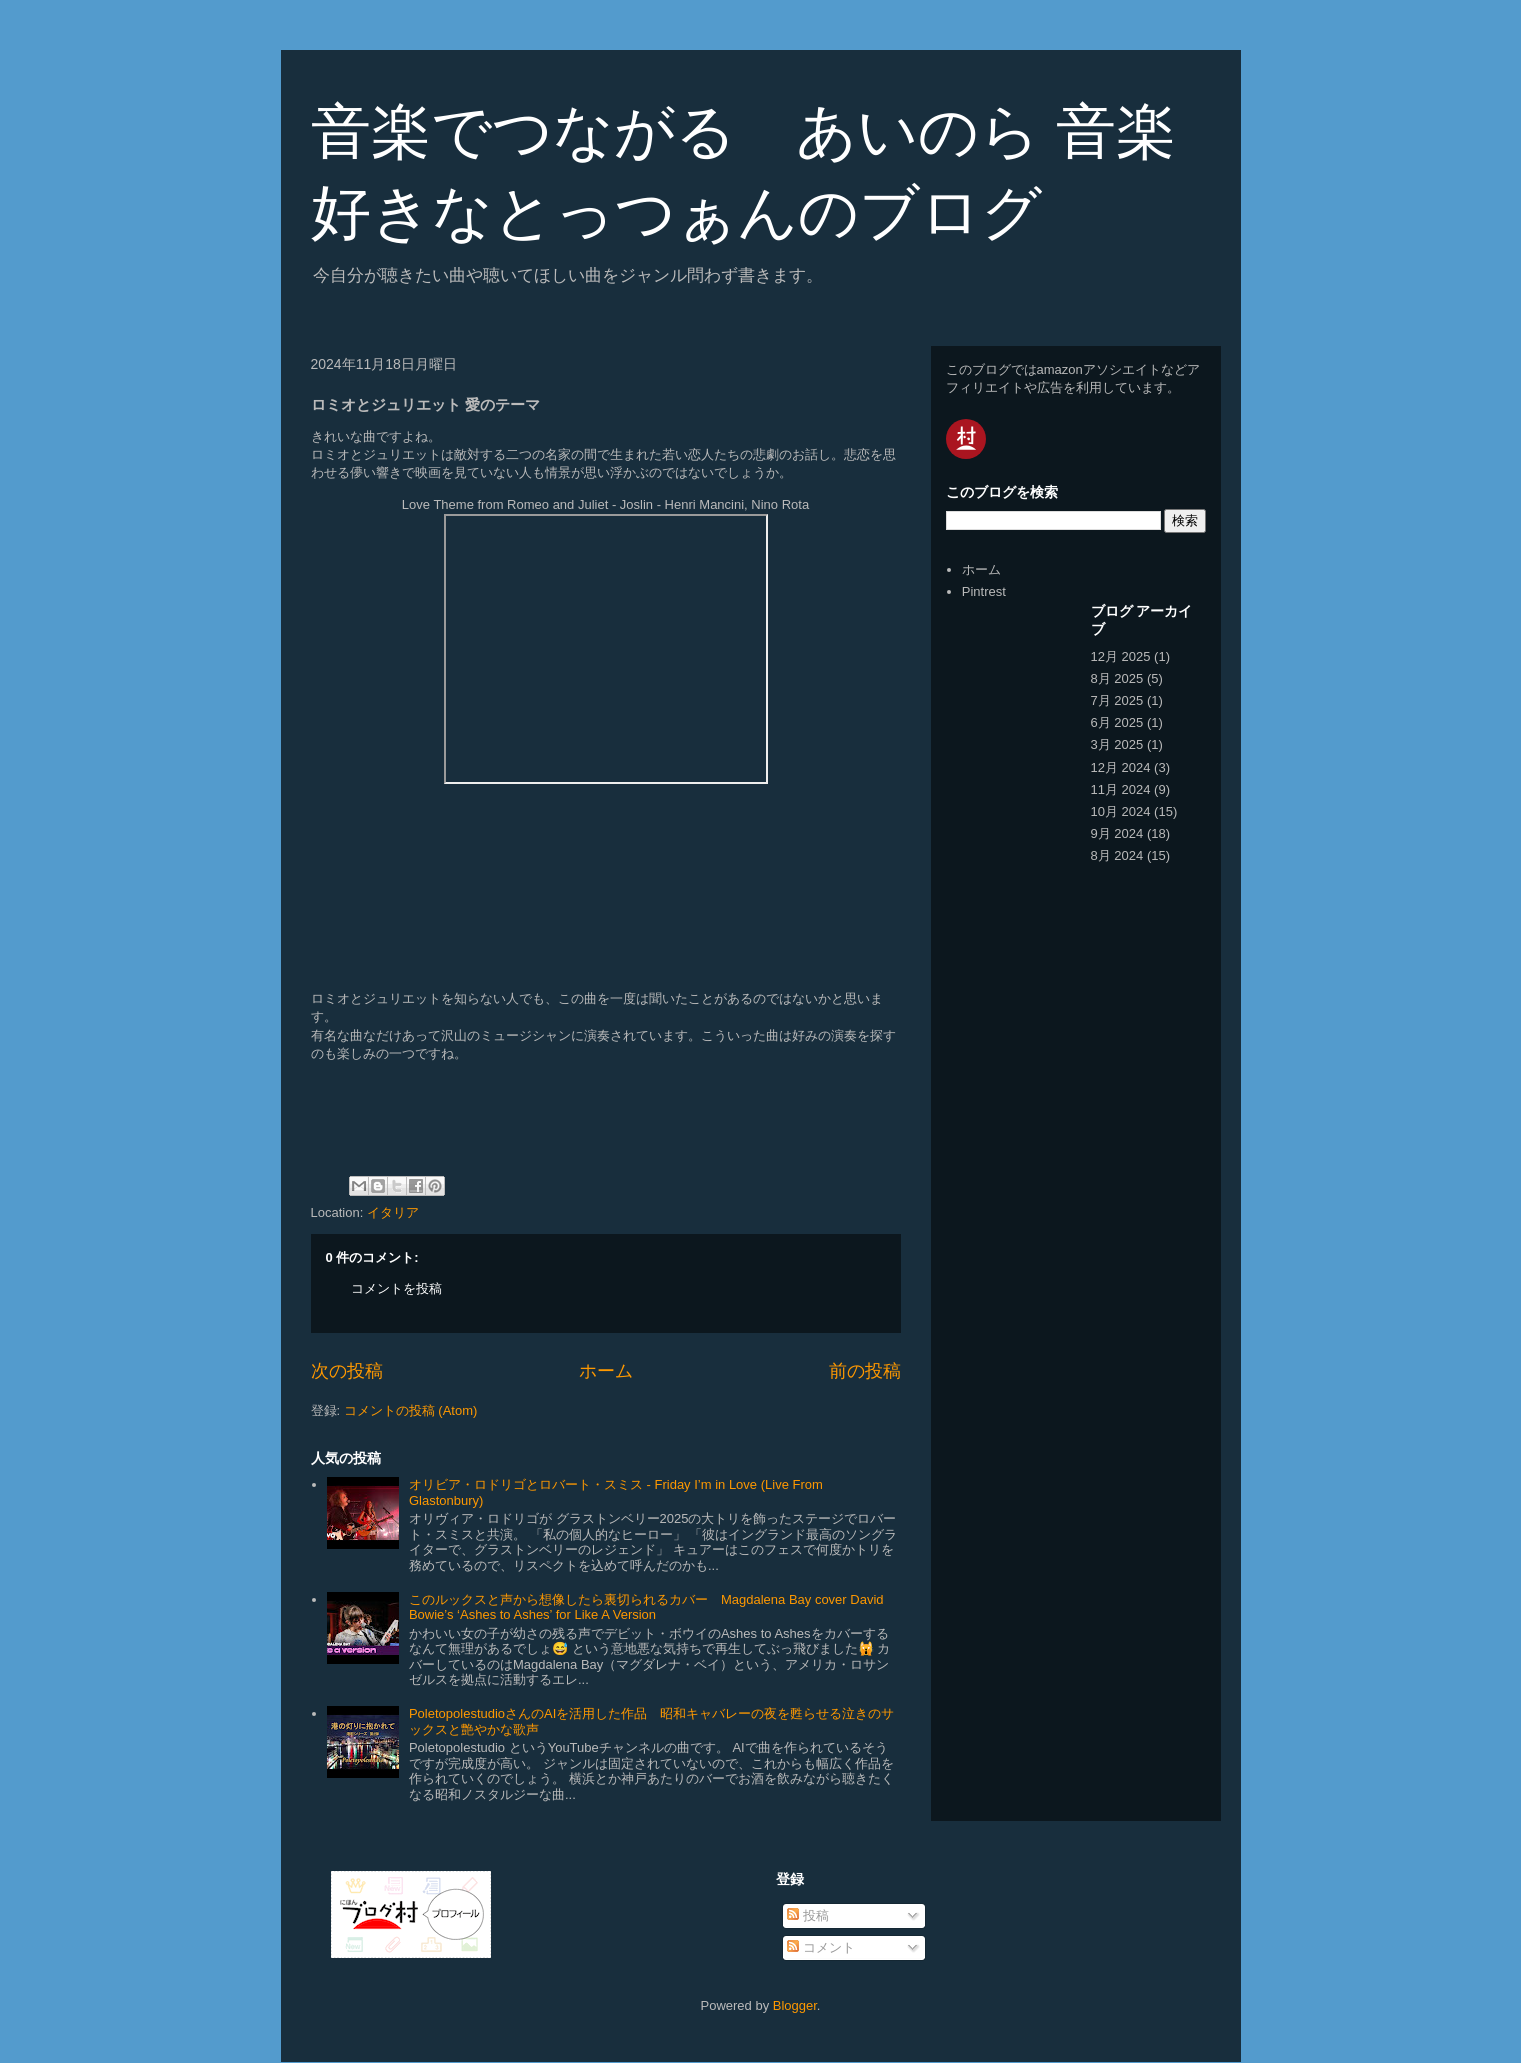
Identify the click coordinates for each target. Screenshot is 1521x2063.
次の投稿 (347, 1371)
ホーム (606, 1371)
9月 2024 (1117, 833)
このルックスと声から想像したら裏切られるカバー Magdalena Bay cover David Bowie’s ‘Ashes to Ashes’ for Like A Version (646, 1607)
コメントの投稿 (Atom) (411, 1410)
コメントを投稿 (396, 1288)
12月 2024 (1121, 767)
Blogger (795, 2005)
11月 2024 (1121, 789)
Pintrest (984, 591)
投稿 (808, 1915)
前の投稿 (865, 1371)
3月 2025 (1117, 744)
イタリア (393, 1212)
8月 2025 (1117, 678)
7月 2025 (1117, 700)
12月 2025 (1121, 656)
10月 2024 (1121, 811)
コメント (821, 1947)
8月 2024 (1117, 855)
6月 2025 (1117, 722)
